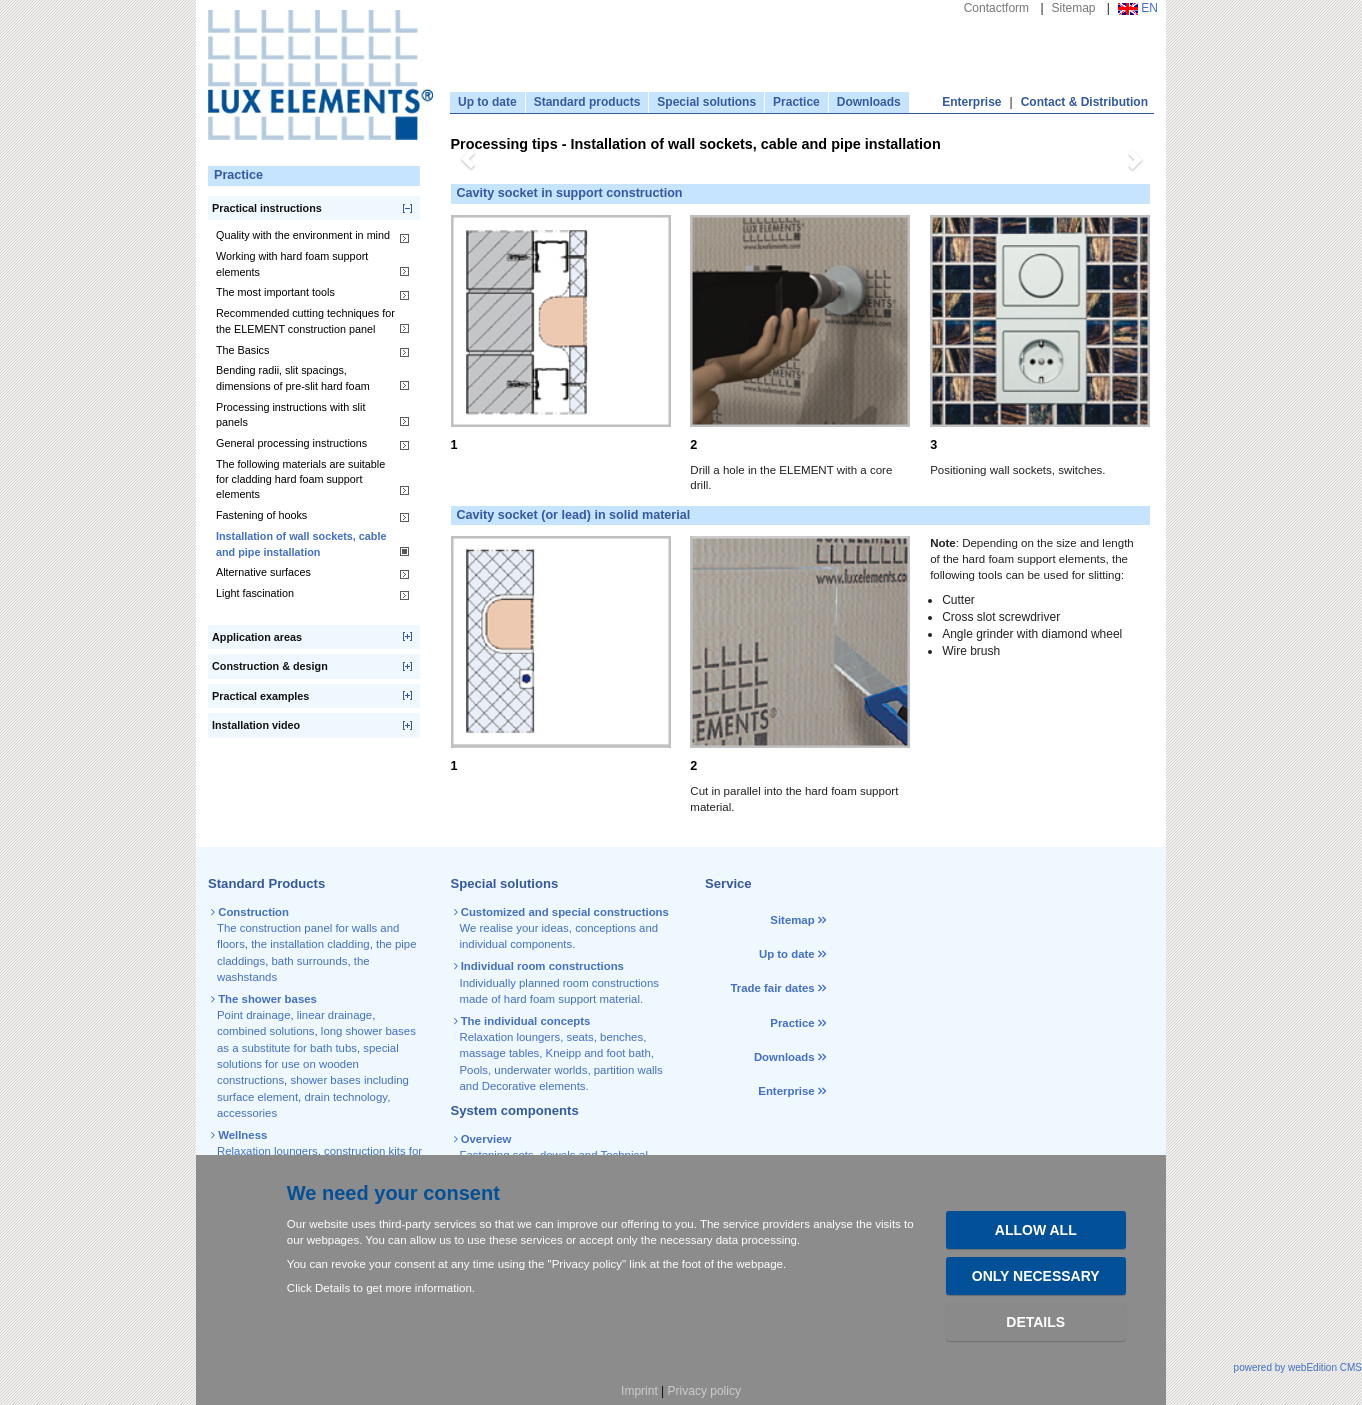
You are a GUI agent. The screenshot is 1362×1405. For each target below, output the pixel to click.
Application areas (257, 637)
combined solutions (266, 1031)
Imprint (639, 1391)
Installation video (256, 725)
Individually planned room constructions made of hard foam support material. (558, 982)
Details (1035, 1322)
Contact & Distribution (1084, 102)
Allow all (1036, 1230)
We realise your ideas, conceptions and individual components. (563, 928)
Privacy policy (704, 1391)
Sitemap (1074, 8)
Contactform (996, 8)
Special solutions (706, 102)
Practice (796, 102)
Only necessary (1036, 1276)
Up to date (487, 102)
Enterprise (971, 102)
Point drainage (253, 1015)
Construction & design (270, 666)
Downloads (869, 102)
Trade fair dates (772, 988)
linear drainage (334, 1015)
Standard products (587, 102)
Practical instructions (267, 208)
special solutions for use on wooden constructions (308, 1064)
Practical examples (260, 696)
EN (1138, 8)
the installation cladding (310, 944)
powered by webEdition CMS (1298, 1367)
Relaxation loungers (267, 1151)
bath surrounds (309, 961)
